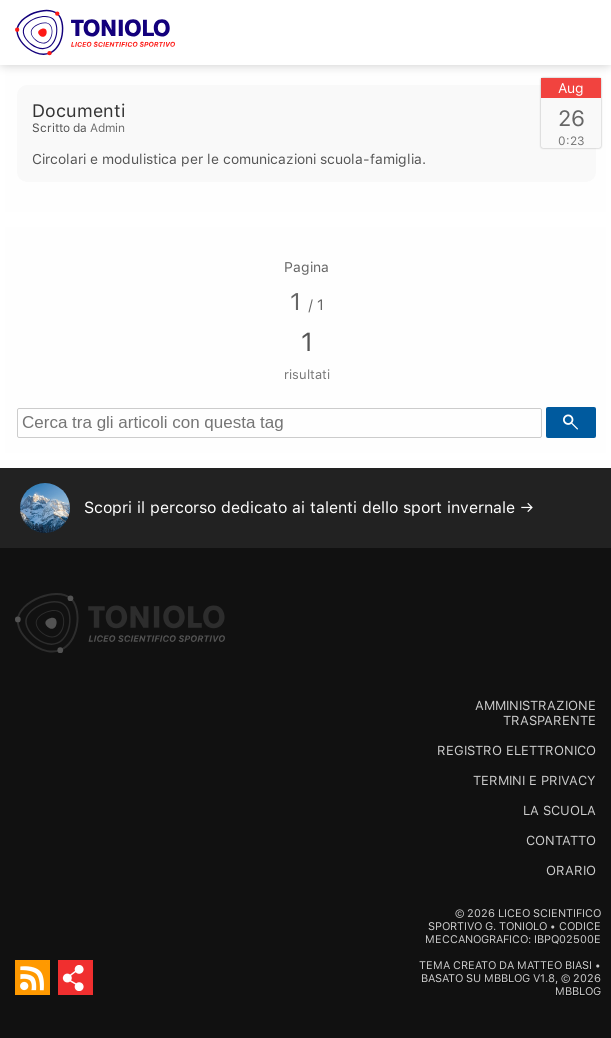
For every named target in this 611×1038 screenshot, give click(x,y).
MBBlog (507, 978)
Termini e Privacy (534, 780)
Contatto (561, 840)
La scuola (559, 810)
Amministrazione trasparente (535, 713)
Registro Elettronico (516, 750)
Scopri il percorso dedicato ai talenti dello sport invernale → (309, 507)
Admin (107, 128)
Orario (571, 870)
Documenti (78, 110)
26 (571, 118)
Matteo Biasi (554, 965)
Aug (571, 88)
